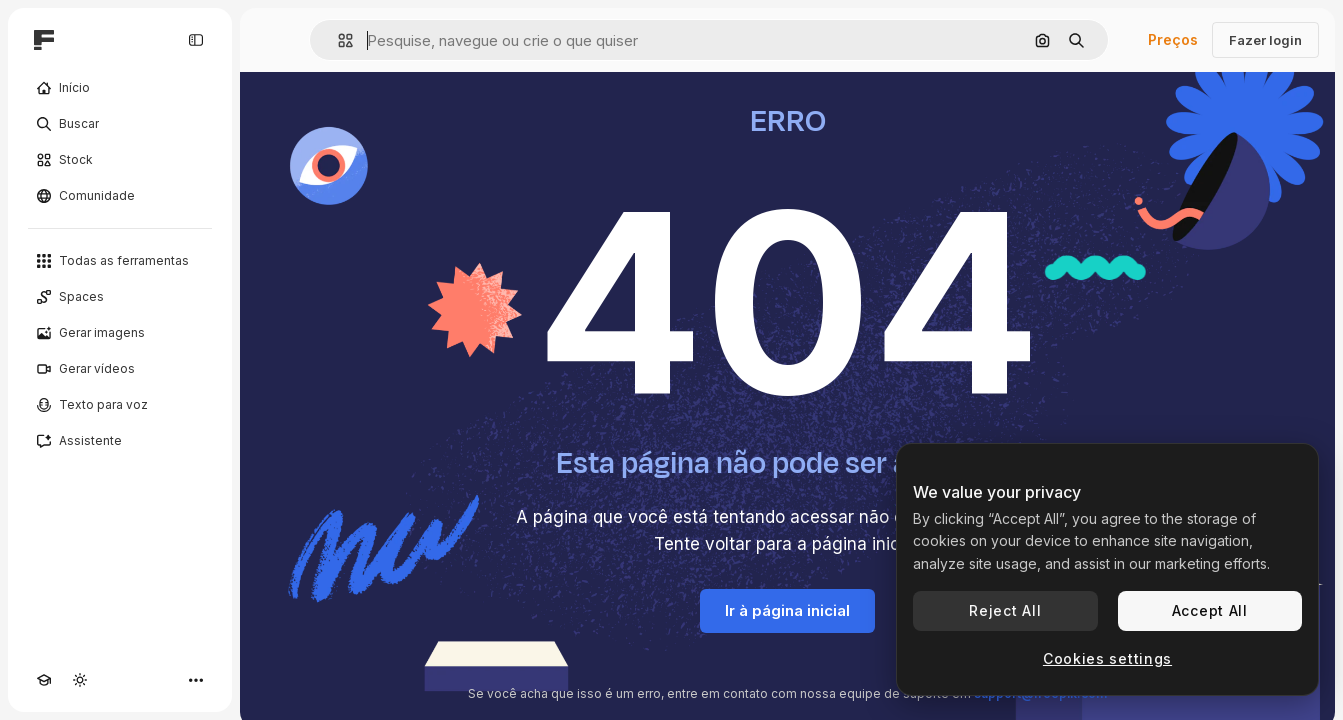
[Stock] (120, 160)
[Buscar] (120, 124)
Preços (1173, 39)
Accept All (1210, 610)
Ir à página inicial (787, 610)
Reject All (1005, 610)
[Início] (120, 88)
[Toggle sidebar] (196, 40)
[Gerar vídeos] (120, 369)
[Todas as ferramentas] (120, 261)
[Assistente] (120, 441)
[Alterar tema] (80, 680)
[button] (337, 40)
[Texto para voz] (120, 405)
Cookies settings (1107, 658)
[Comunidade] (120, 196)
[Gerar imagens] (120, 333)
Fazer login (1265, 40)
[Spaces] (120, 297)
